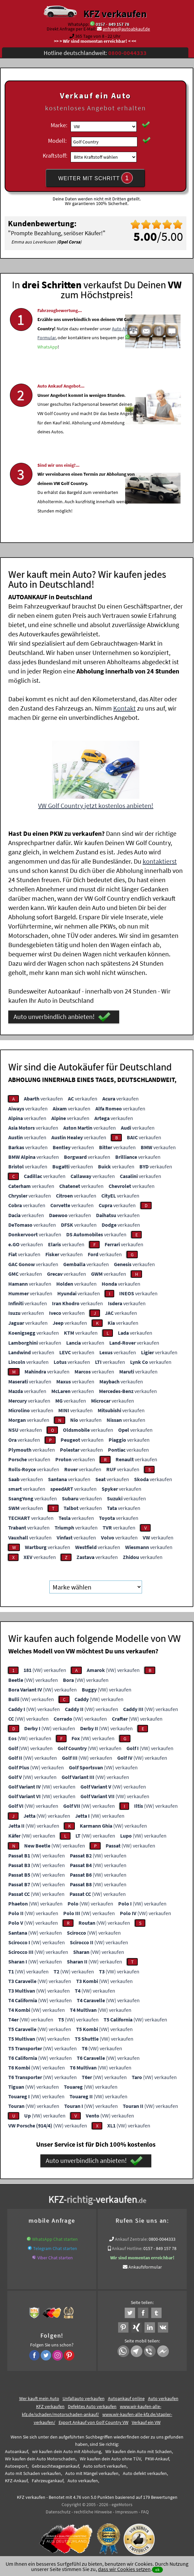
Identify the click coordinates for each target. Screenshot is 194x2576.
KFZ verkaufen (115, 13)
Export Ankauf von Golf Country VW (93, 2421)
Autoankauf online (126, 2397)
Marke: (59, 125)
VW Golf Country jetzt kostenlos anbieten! (95, 804)
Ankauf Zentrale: (131, 2238)
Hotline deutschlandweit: (95, 53)
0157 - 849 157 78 (112, 24)
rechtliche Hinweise (93, 2511)
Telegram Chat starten (55, 2247)
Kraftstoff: (55, 155)
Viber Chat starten (55, 2257)
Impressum (126, 2511)
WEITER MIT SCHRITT (95, 178)
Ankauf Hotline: (127, 2247)
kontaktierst (160, 860)
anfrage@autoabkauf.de (126, 29)
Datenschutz (58, 2511)
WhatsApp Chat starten (55, 2238)
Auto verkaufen (163, 2397)
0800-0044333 (162, 2238)
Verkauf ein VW (146, 2421)
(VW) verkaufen (45, 1669)
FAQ (145, 2511)
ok (157, 2569)
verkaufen (43, 1097)
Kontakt (124, 707)
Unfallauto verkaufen (84, 2397)
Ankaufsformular (145, 2266)
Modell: (57, 140)
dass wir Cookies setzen (124, 2569)
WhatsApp (47, 368)
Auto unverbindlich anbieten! (62, 1016)
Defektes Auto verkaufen (92, 2405)
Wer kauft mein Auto (39, 2397)
